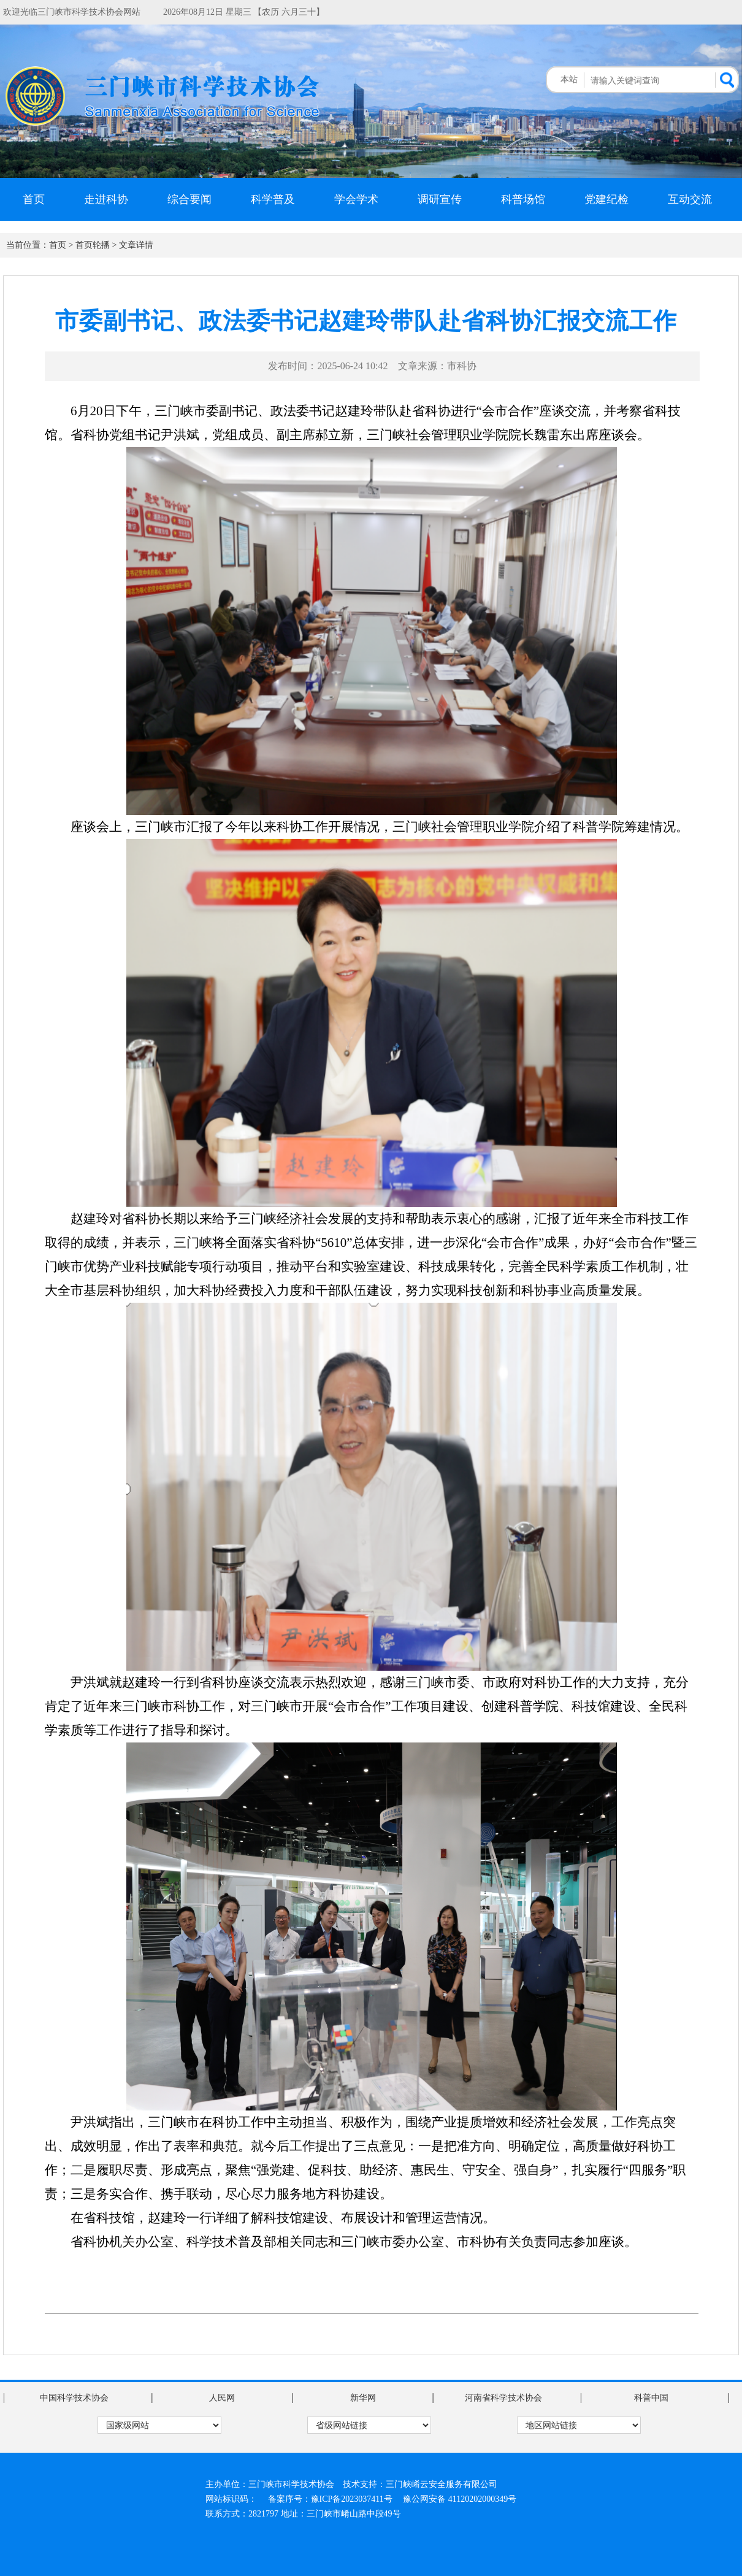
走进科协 (106, 199)
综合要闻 (189, 199)
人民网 (222, 2397)
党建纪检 (606, 199)
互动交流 (690, 199)
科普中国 (651, 2397)
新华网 (363, 2397)
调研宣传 (440, 199)
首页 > (61, 245)
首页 (34, 199)
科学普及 (273, 199)
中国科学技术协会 (74, 2397)
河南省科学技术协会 (503, 2397)
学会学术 (356, 199)
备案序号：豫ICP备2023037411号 (330, 2499)
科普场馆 (523, 199)
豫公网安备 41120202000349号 (459, 2499)
